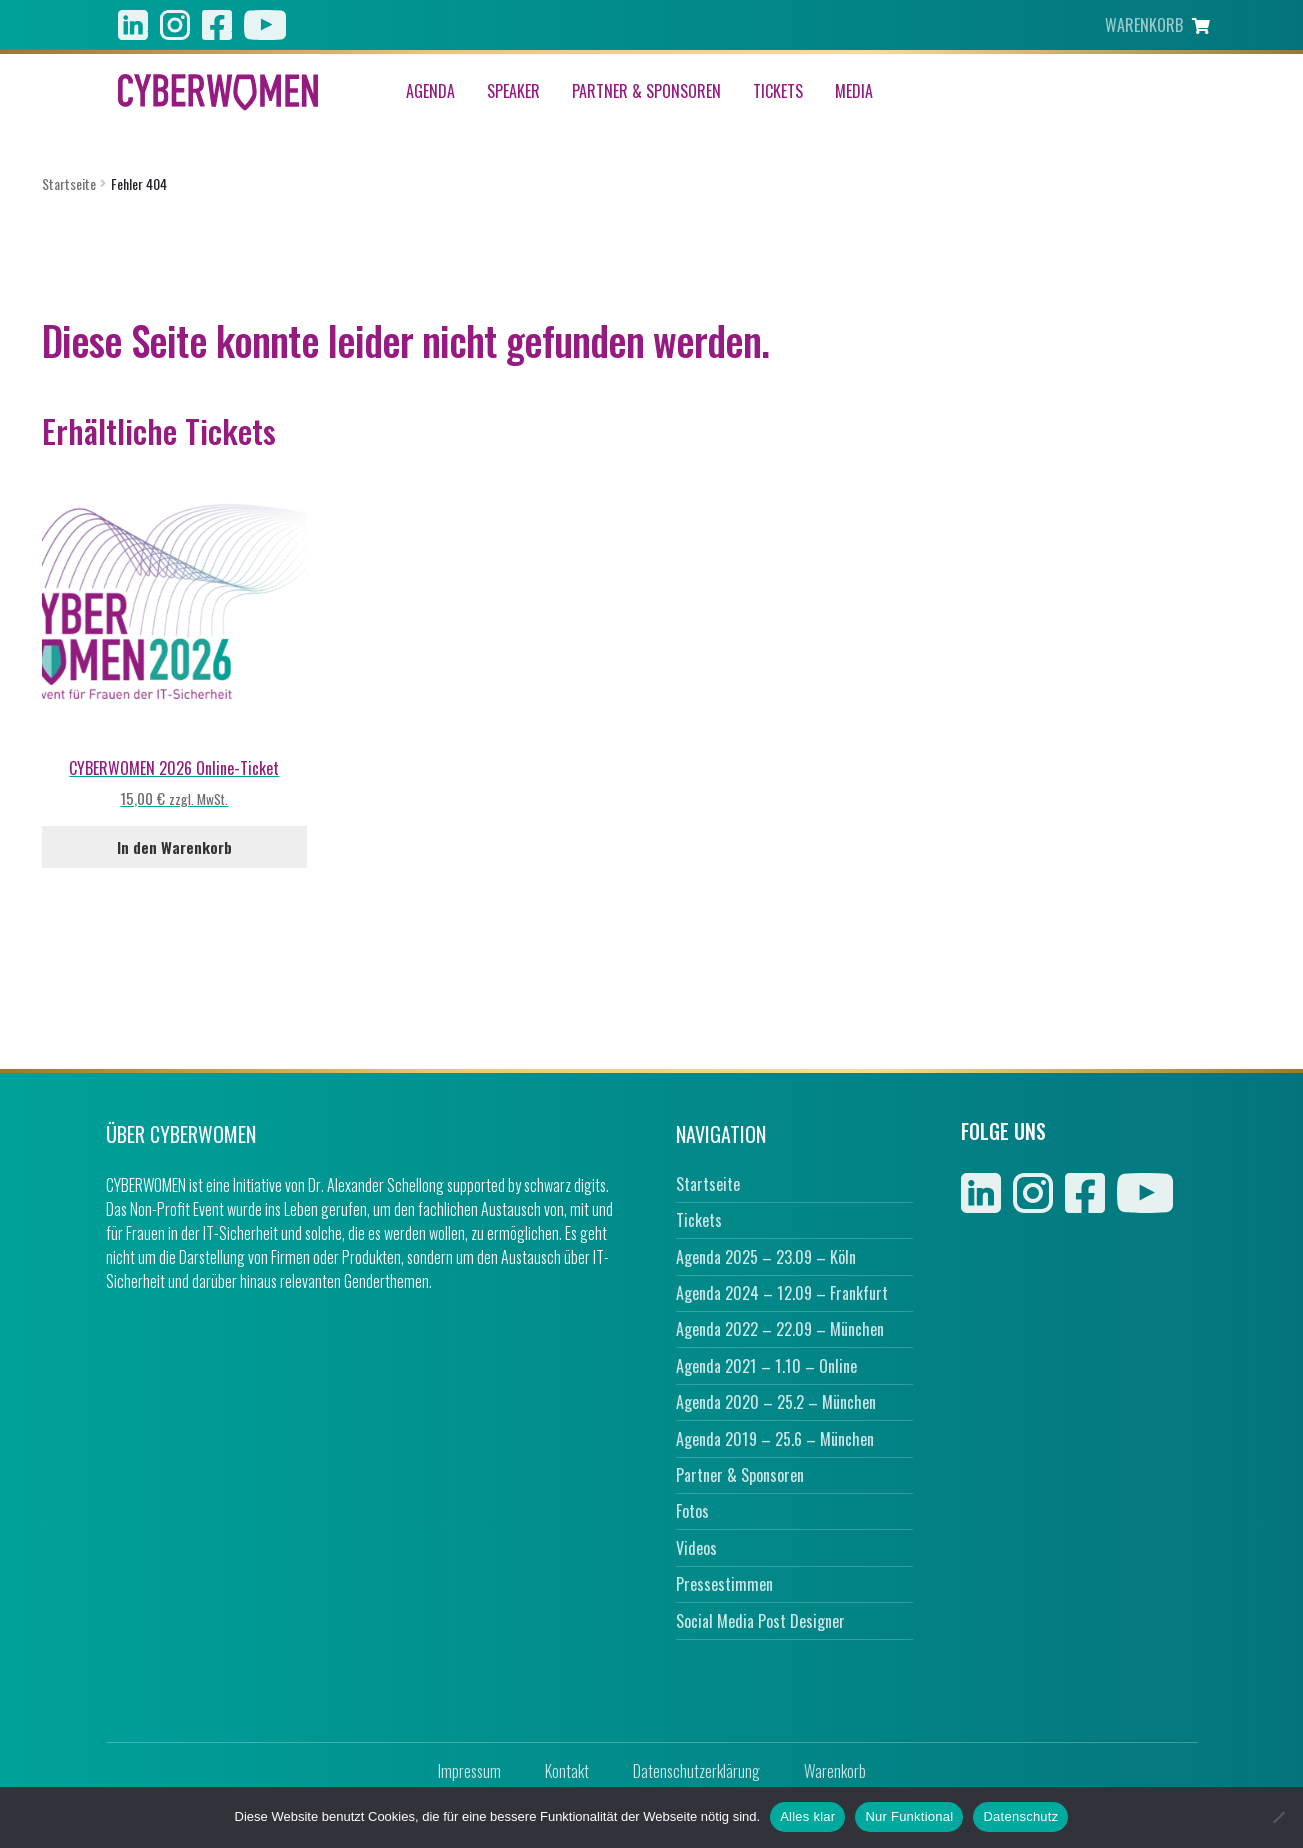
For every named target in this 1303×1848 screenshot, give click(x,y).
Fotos (692, 1511)
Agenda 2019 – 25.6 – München (775, 1439)
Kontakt (567, 1771)
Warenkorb (835, 1771)
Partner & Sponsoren (646, 92)
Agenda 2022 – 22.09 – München (780, 1329)
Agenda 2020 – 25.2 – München (776, 1402)
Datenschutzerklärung (696, 1771)
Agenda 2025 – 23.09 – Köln (766, 1257)
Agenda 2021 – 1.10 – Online (766, 1366)
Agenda (430, 92)
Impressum (469, 1771)
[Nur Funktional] (1278, 1817)
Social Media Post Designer (760, 1621)
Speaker (513, 92)
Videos (696, 1548)
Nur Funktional (909, 1816)
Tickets (778, 92)
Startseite (69, 183)
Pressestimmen (724, 1584)
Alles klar (807, 1816)
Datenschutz (1020, 1816)
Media (854, 92)
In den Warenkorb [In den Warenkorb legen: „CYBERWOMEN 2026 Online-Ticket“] (174, 847)
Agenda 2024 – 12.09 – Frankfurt (782, 1293)
